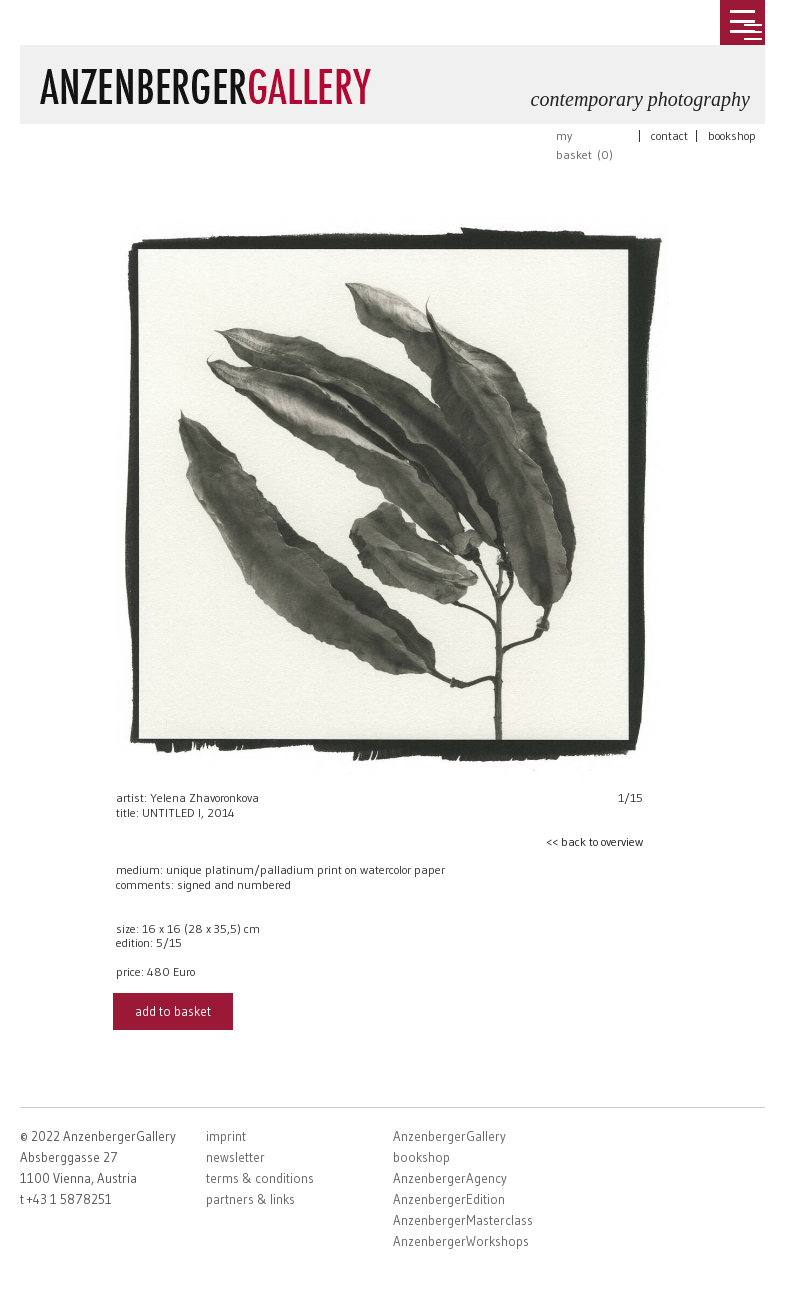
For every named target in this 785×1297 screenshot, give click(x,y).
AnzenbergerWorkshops (461, 1241)
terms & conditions (260, 1178)
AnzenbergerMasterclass (463, 1220)
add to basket (173, 1011)
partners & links (250, 1199)
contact (669, 135)
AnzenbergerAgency (450, 1178)
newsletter (235, 1157)
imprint (226, 1136)
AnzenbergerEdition (449, 1199)
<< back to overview (594, 841)
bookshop (732, 135)
